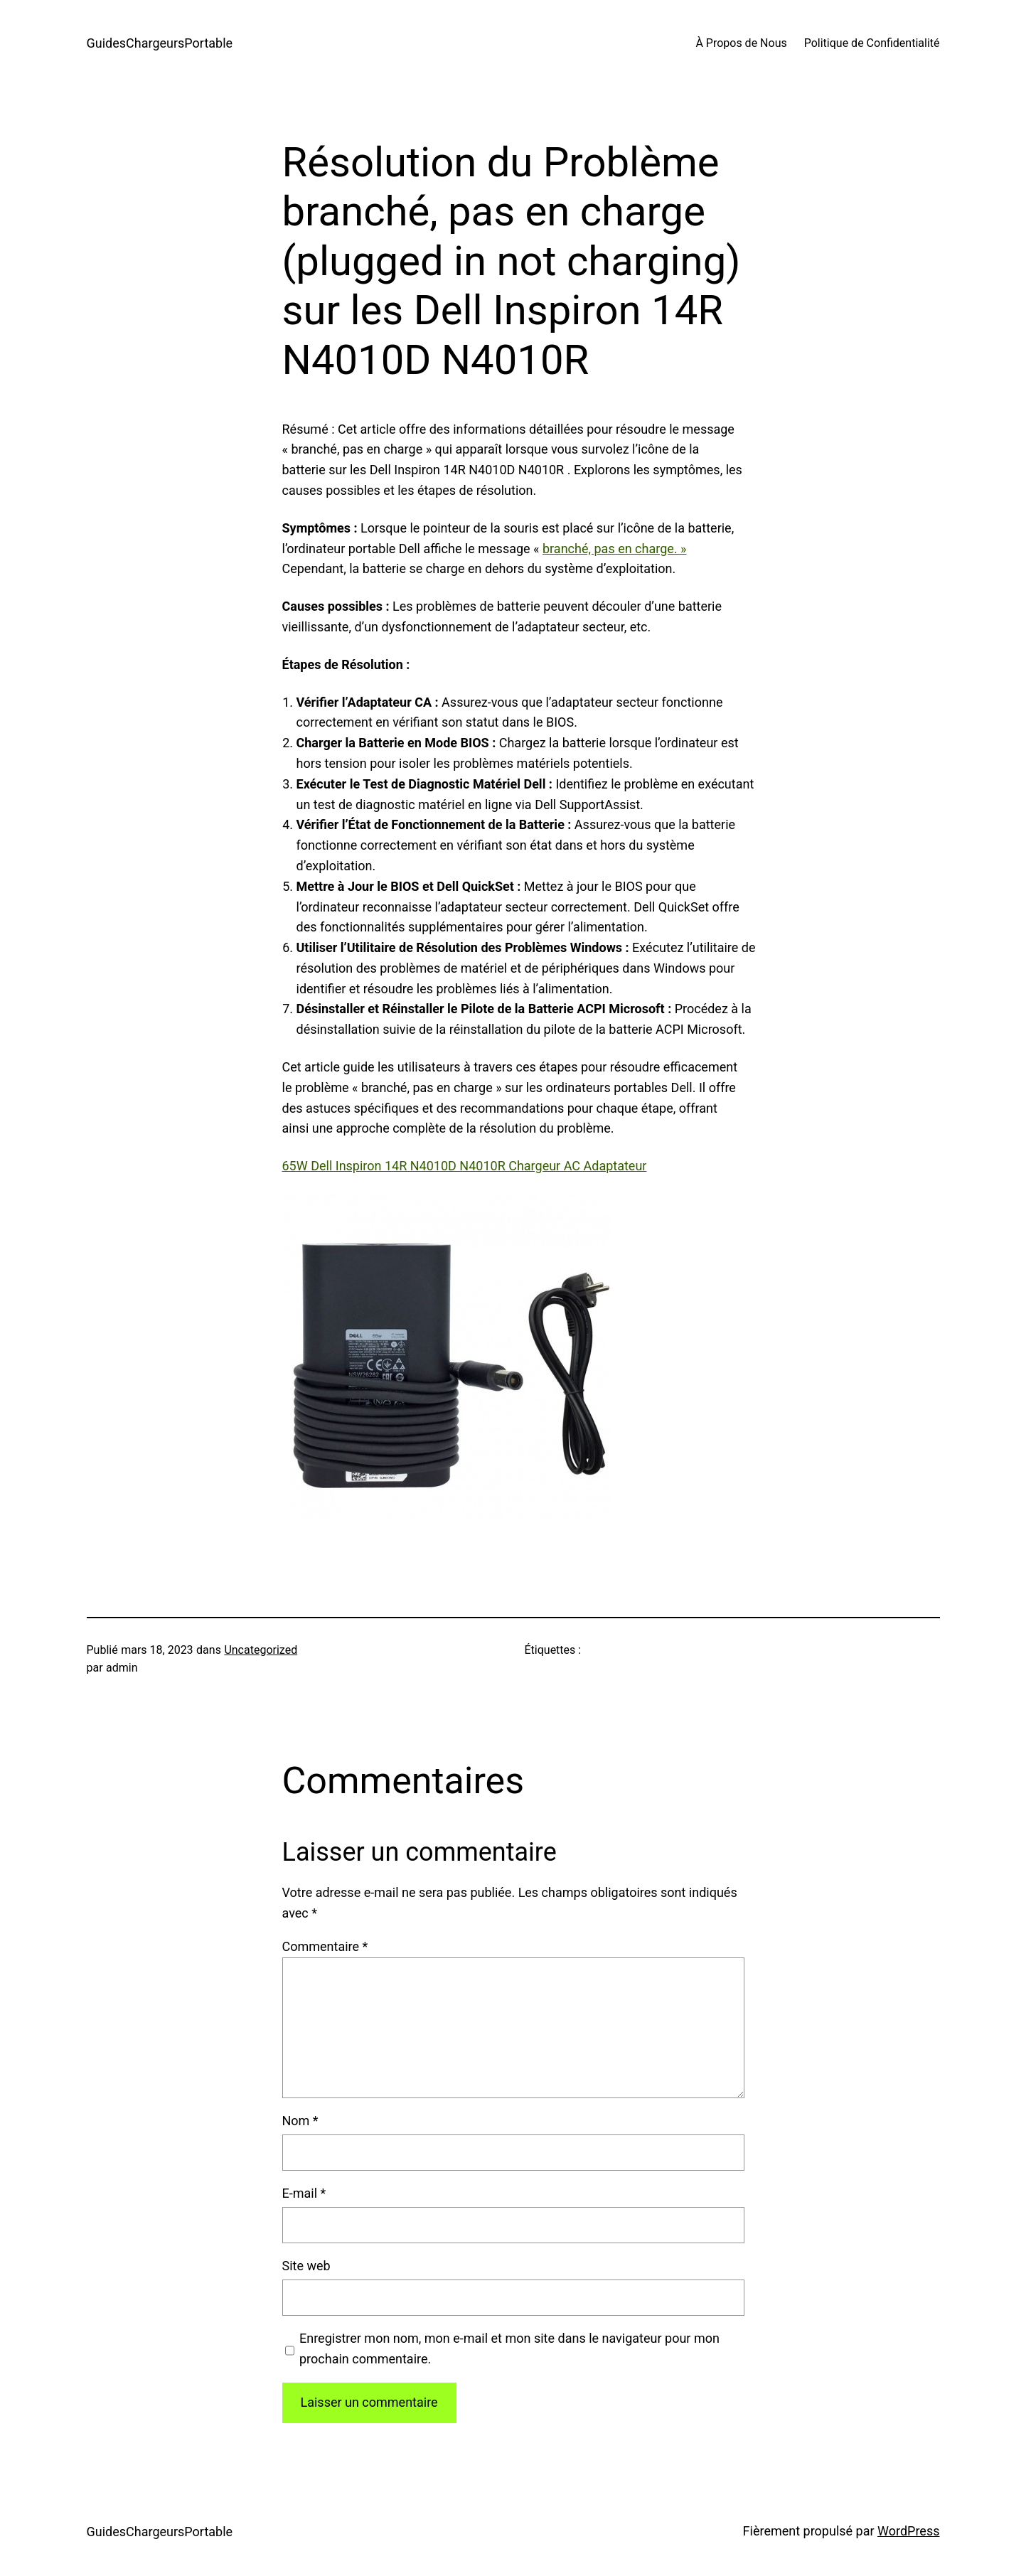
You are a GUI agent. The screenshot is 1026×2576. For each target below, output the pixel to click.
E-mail (304, 2193)
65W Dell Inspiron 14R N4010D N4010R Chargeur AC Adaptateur (464, 1165)
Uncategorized (260, 1650)
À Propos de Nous (740, 43)
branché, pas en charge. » (614, 548)
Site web (306, 2265)
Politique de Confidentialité (872, 43)
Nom (300, 2120)
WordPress (908, 2530)
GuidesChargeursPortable (160, 43)
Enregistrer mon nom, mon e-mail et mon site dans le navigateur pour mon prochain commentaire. (509, 2348)
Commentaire (325, 1946)
